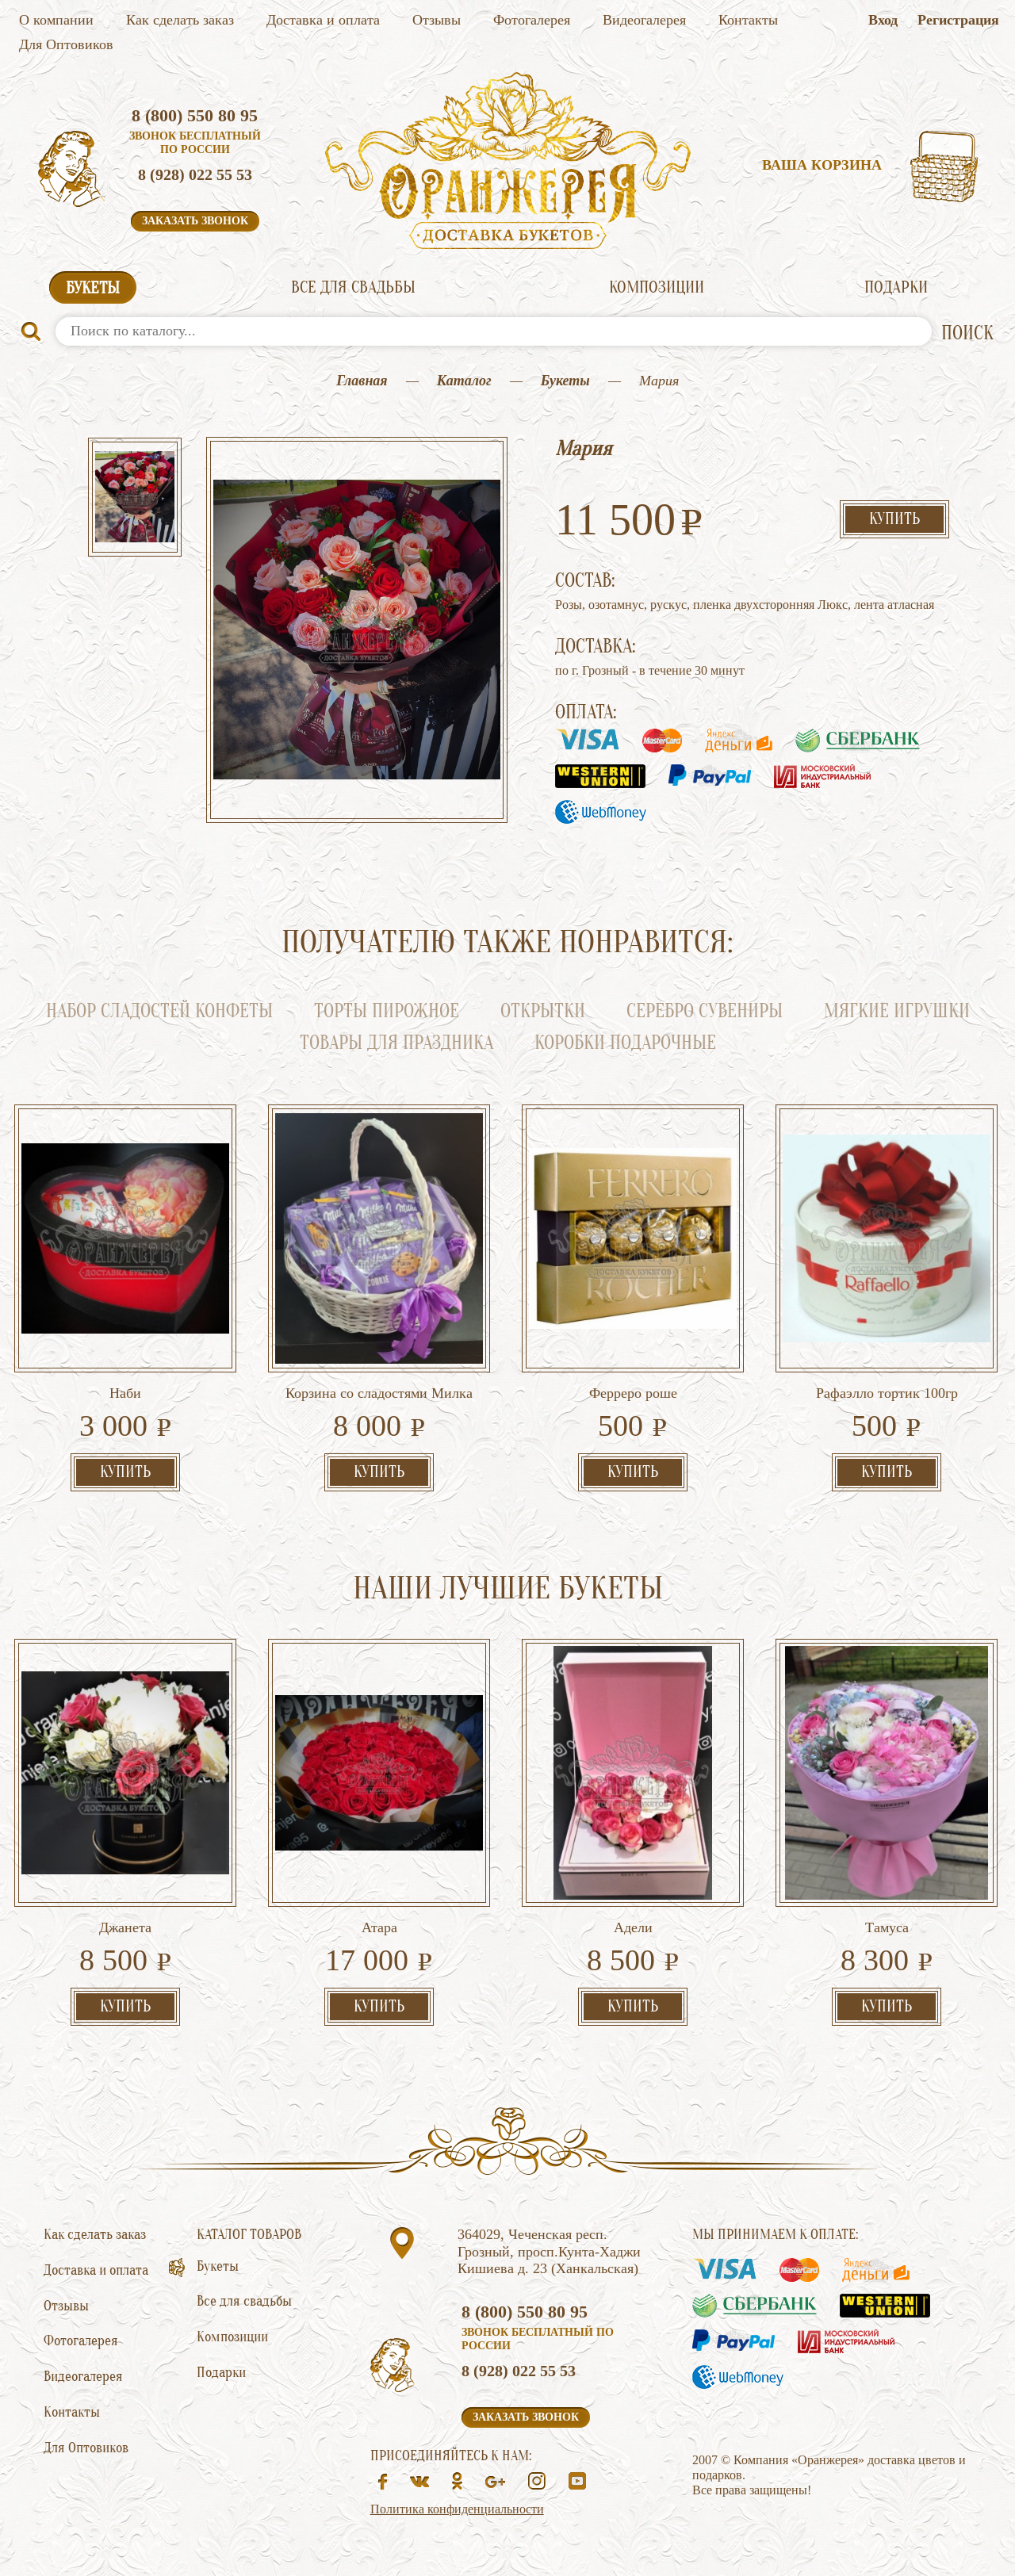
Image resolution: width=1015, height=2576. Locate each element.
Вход (883, 20)
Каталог (464, 381)
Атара (379, 1927)
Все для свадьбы (353, 287)
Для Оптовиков (66, 44)
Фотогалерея (531, 20)
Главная (361, 381)
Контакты (748, 20)
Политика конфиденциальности (457, 2509)
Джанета (125, 1927)
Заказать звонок (195, 221)
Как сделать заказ (180, 20)
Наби (125, 1393)
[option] (134, 499)
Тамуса (887, 1927)
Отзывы (436, 20)
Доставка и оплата (323, 20)
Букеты (93, 287)
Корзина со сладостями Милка (379, 1393)
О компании (56, 20)
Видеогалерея (644, 20)
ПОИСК (967, 333)
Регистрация (958, 20)
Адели (633, 1927)
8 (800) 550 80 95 (195, 115)
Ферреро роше (633, 1393)
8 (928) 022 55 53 (195, 174)
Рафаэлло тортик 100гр (887, 1393)
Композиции (656, 287)
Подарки (896, 287)
